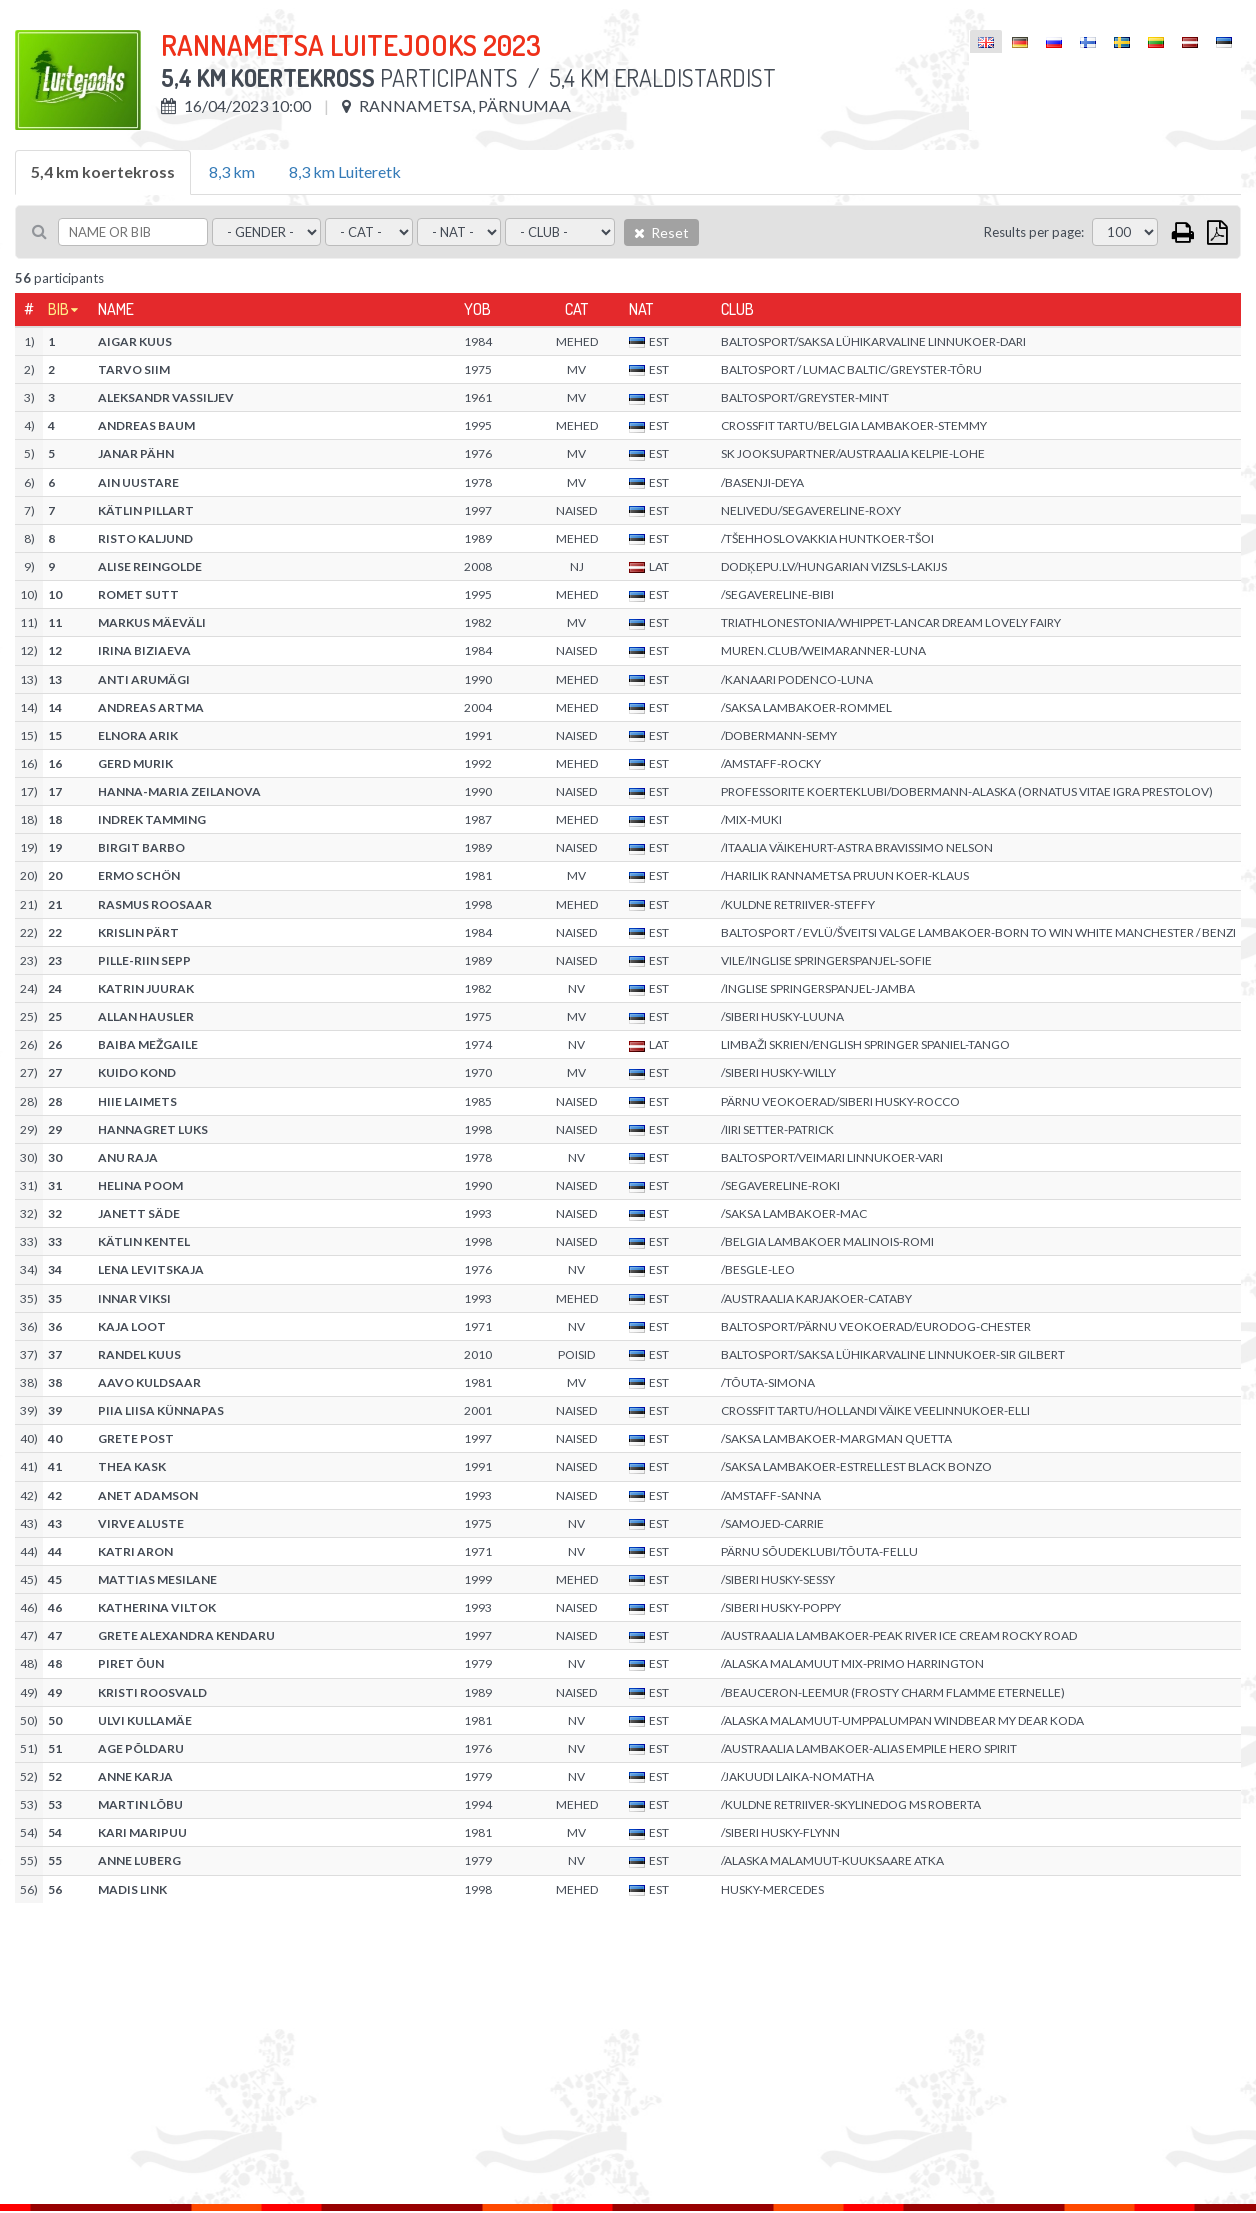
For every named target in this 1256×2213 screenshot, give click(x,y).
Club (737, 309)
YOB (477, 309)
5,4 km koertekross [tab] (103, 171)
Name (116, 309)
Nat (641, 309)
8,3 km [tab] (232, 171)
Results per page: (1034, 232)
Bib (58, 309)
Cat (576, 309)
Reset (661, 232)
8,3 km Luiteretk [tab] (345, 171)
